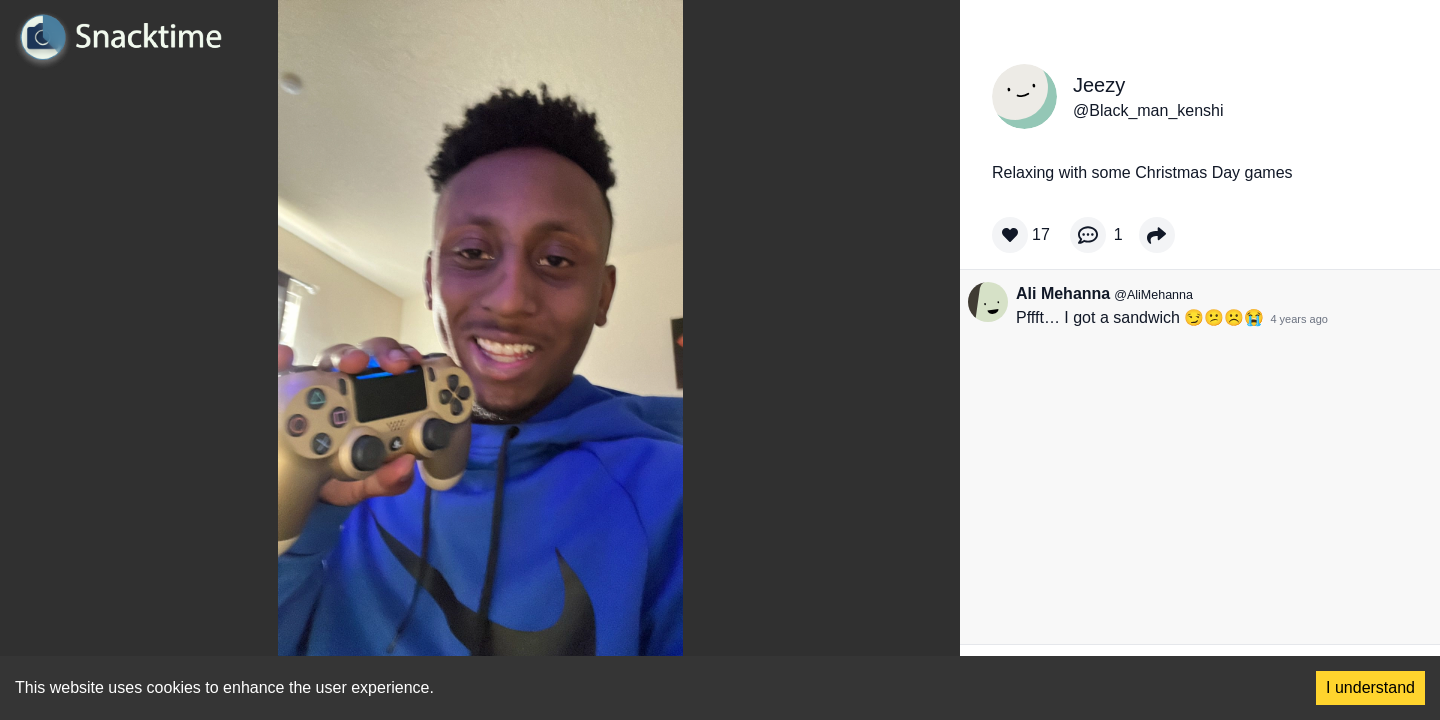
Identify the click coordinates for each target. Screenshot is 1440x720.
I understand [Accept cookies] (1370, 687)
